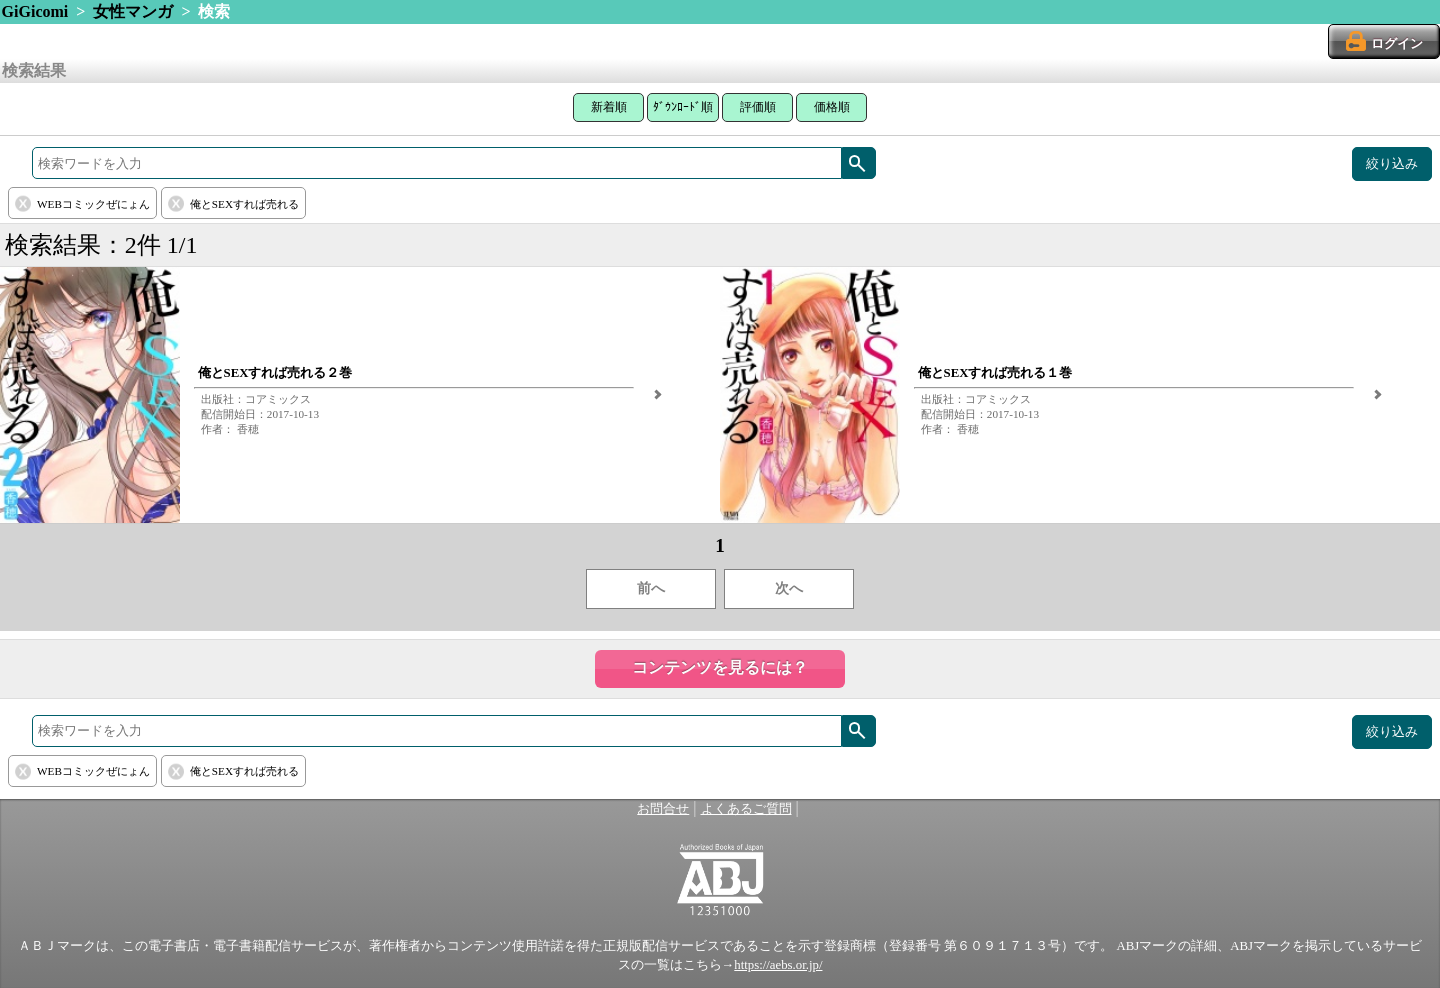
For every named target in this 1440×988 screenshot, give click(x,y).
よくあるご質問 (746, 809)
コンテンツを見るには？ (720, 667)
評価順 (758, 107)
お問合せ (663, 809)
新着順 (609, 107)
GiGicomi (35, 11)
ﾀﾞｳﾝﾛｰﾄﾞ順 (683, 107)
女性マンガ (133, 11)
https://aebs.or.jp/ (778, 965)
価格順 (832, 107)
